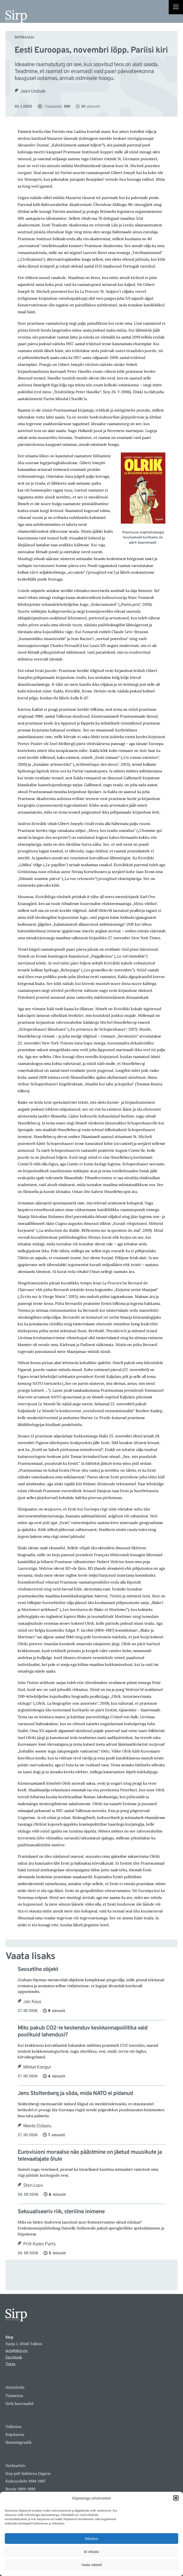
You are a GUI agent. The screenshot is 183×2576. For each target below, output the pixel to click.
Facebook (13, 2357)
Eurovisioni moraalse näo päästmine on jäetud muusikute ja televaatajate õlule (90, 2156)
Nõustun (91, 2538)
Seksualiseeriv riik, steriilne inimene (61, 2212)
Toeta (10, 2363)
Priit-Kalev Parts (39, 2244)
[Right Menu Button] (176, 7)
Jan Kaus (32, 2002)
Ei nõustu (91, 2552)
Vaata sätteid (91, 2565)
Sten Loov (33, 2186)
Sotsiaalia (24, 37)
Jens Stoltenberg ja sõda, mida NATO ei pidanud (75, 2093)
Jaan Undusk (33, 91)
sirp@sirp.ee (16, 2350)
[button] (175, 2498)
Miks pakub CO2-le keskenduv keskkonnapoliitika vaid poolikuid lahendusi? (82, 2032)
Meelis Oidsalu (37, 2126)
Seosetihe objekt (38, 1969)
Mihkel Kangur (37, 2067)
